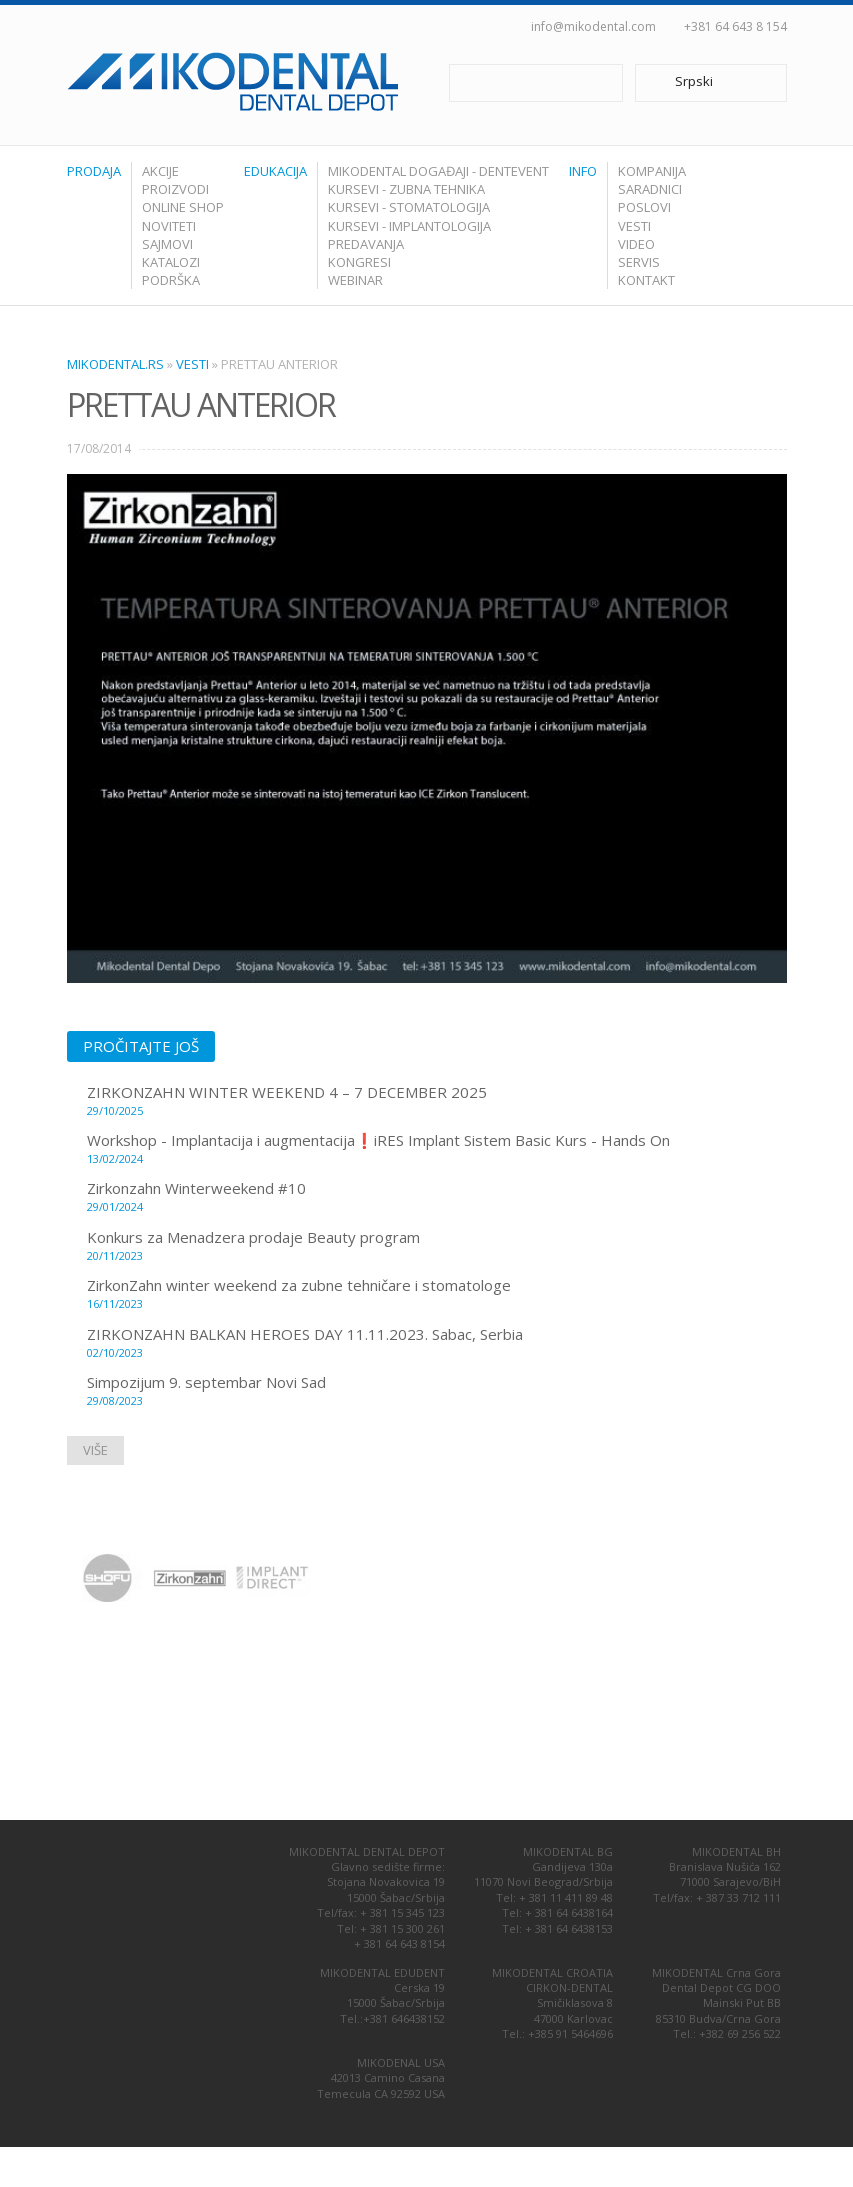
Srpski (699, 83)
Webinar (355, 280)
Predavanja (366, 244)
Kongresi (359, 262)
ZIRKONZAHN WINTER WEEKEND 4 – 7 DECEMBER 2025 (437, 1100)
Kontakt (646, 280)
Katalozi (171, 262)
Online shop (183, 207)
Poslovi (644, 207)
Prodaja (94, 171)
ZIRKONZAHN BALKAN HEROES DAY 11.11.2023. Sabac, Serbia (437, 1342)
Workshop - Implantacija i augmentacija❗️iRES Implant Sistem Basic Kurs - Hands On (437, 1148)
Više (95, 1450)
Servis (639, 262)
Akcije (160, 171)
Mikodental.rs (115, 364)
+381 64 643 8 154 (735, 27)
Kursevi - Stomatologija (409, 207)
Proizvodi (175, 189)
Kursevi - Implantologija (409, 226)
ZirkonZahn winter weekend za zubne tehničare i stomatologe (437, 1293)
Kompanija (652, 171)
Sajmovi (167, 244)
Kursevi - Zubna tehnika (406, 189)
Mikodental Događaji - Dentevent (438, 171)
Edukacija (275, 171)
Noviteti (169, 226)
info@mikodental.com (593, 27)
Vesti (634, 226)
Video (636, 244)
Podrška (171, 280)
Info (583, 171)
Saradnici (650, 189)
